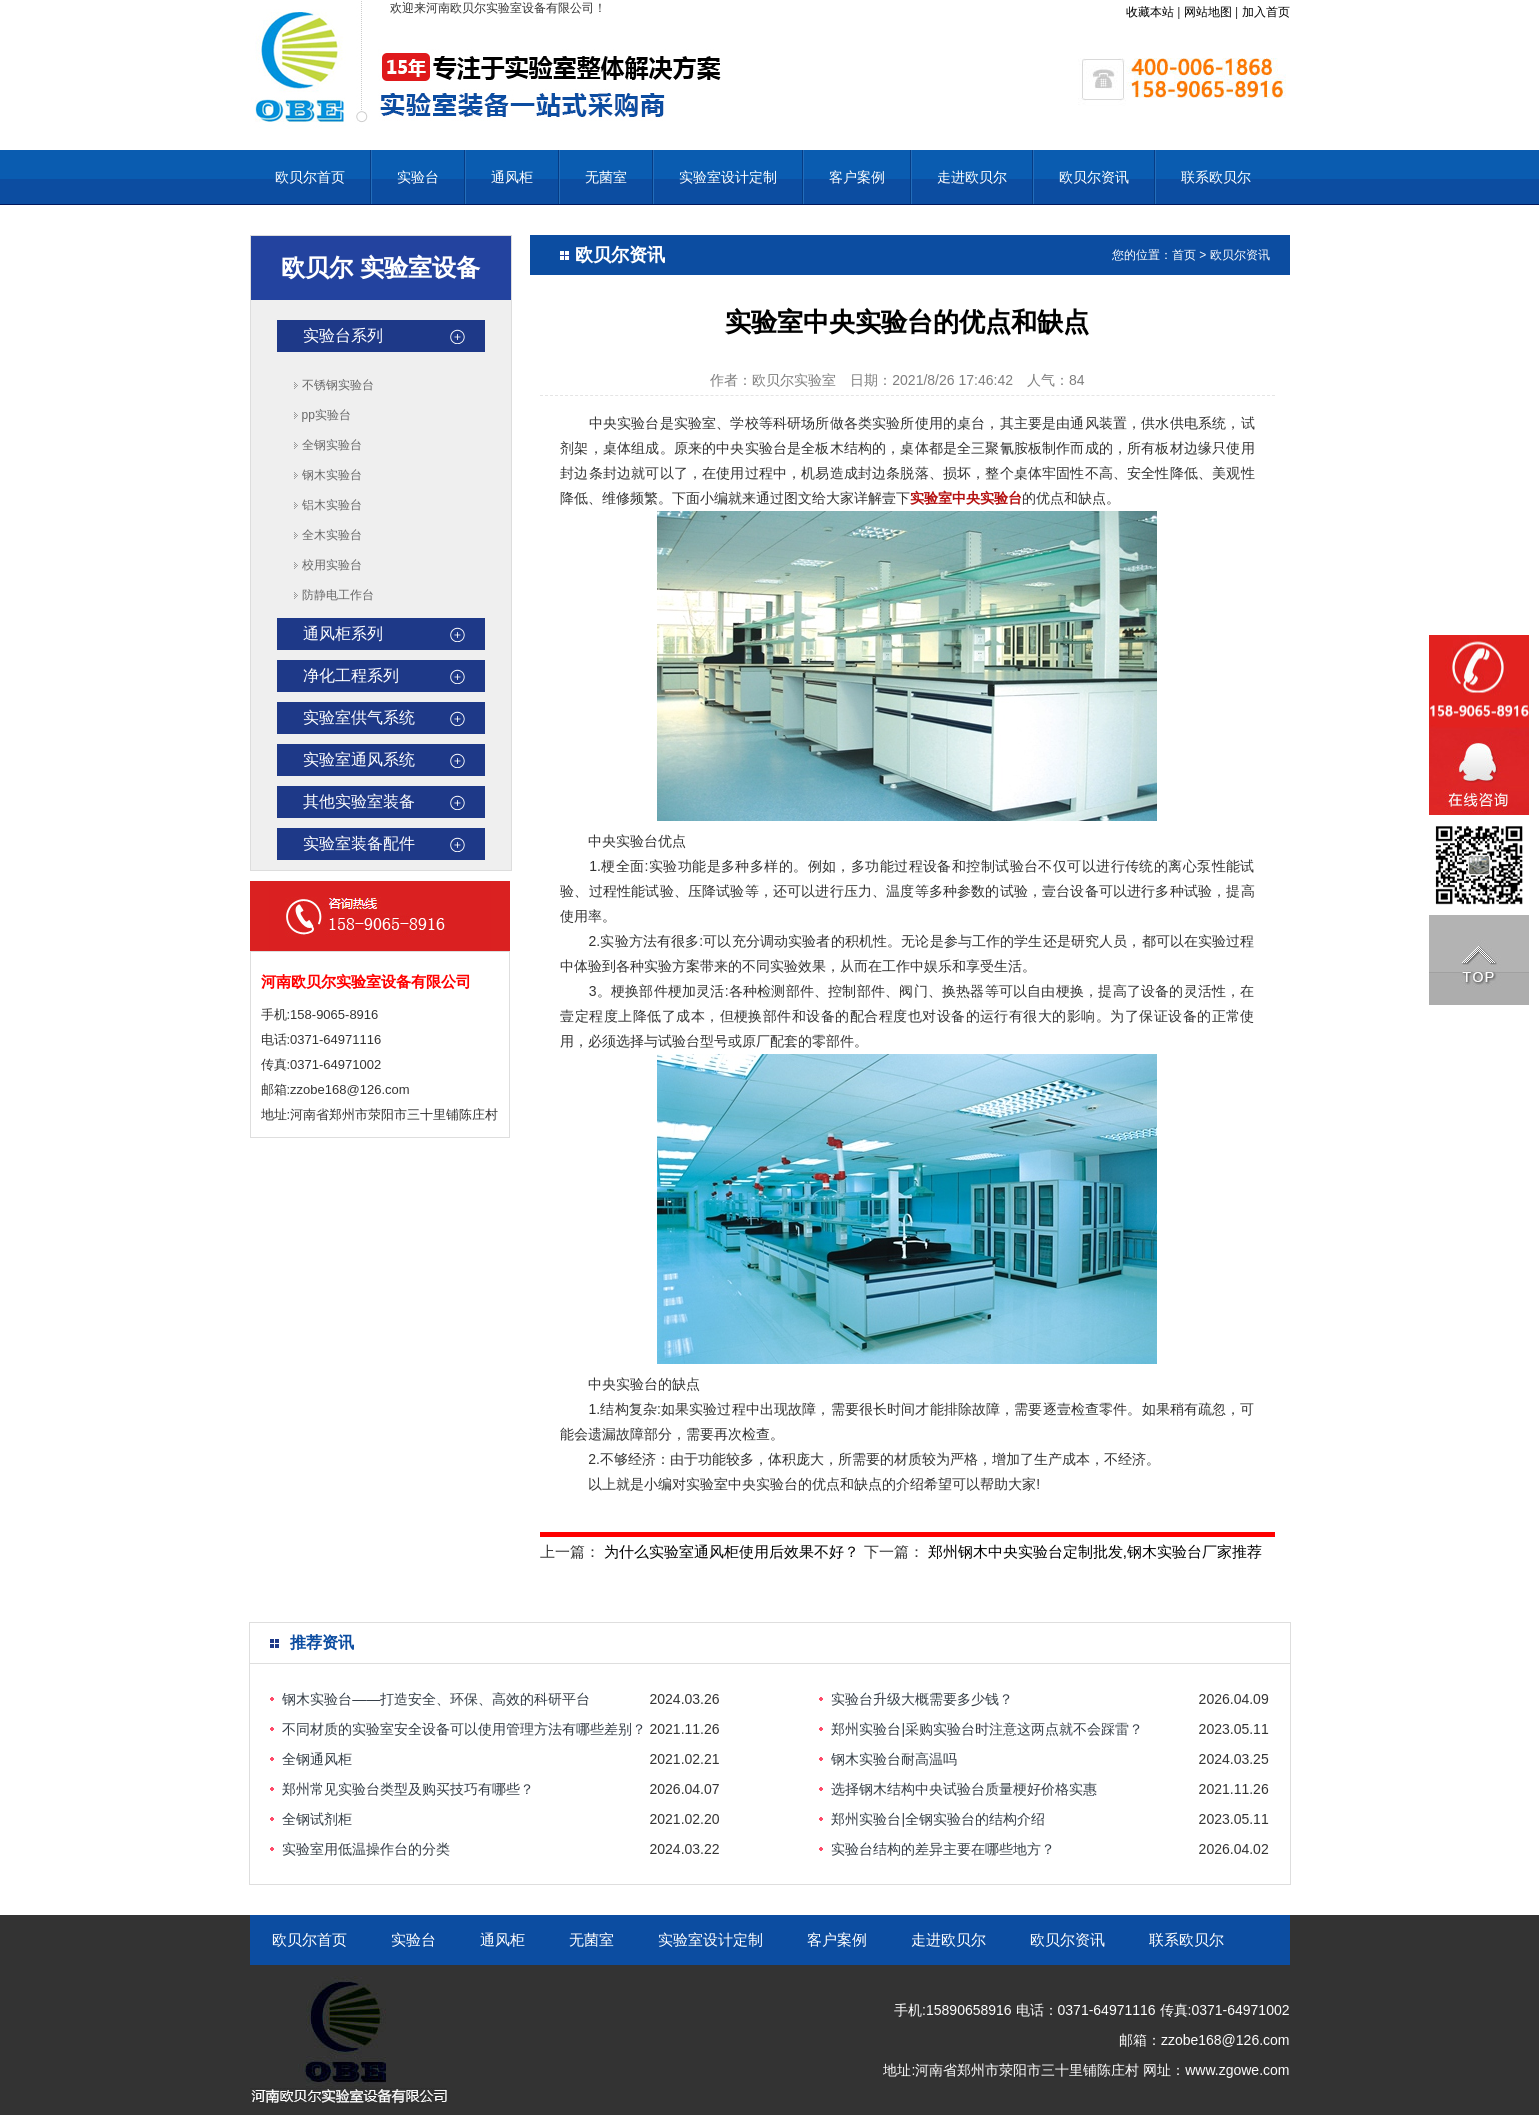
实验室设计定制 (728, 177)
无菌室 (606, 177)
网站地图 (1208, 12)
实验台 (418, 177)
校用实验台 (332, 565)
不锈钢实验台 (338, 385)
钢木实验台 (332, 475)
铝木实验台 (332, 505)
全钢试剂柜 (317, 1819)
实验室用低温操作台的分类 (366, 1849)
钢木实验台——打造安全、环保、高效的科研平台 (436, 1699)
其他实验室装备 (359, 801)
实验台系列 (343, 335)
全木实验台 (332, 535)
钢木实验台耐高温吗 (894, 1759)
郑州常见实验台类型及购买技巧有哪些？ (408, 1789)
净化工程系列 (351, 675)
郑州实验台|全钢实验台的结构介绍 (938, 1819)
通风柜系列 (343, 633)
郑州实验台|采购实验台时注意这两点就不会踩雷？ (987, 1729)
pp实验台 (326, 415)
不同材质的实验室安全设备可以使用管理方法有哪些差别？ (464, 1729)
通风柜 (512, 177)
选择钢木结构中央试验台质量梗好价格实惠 (964, 1789)
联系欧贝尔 (1216, 177)
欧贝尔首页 (310, 177)
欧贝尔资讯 (1094, 177)
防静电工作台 (338, 595)
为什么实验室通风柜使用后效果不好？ (731, 1551)
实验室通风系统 (359, 759)
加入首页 (1266, 12)
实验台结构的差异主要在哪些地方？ (943, 1849)
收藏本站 (1150, 12)
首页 (1184, 255)
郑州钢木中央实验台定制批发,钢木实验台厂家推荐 (1095, 1551)
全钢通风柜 (317, 1759)
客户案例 (857, 177)
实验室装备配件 (359, 843)
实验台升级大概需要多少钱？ (922, 1699)
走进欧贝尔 (972, 177)
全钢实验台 (332, 445)
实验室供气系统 (359, 717)
